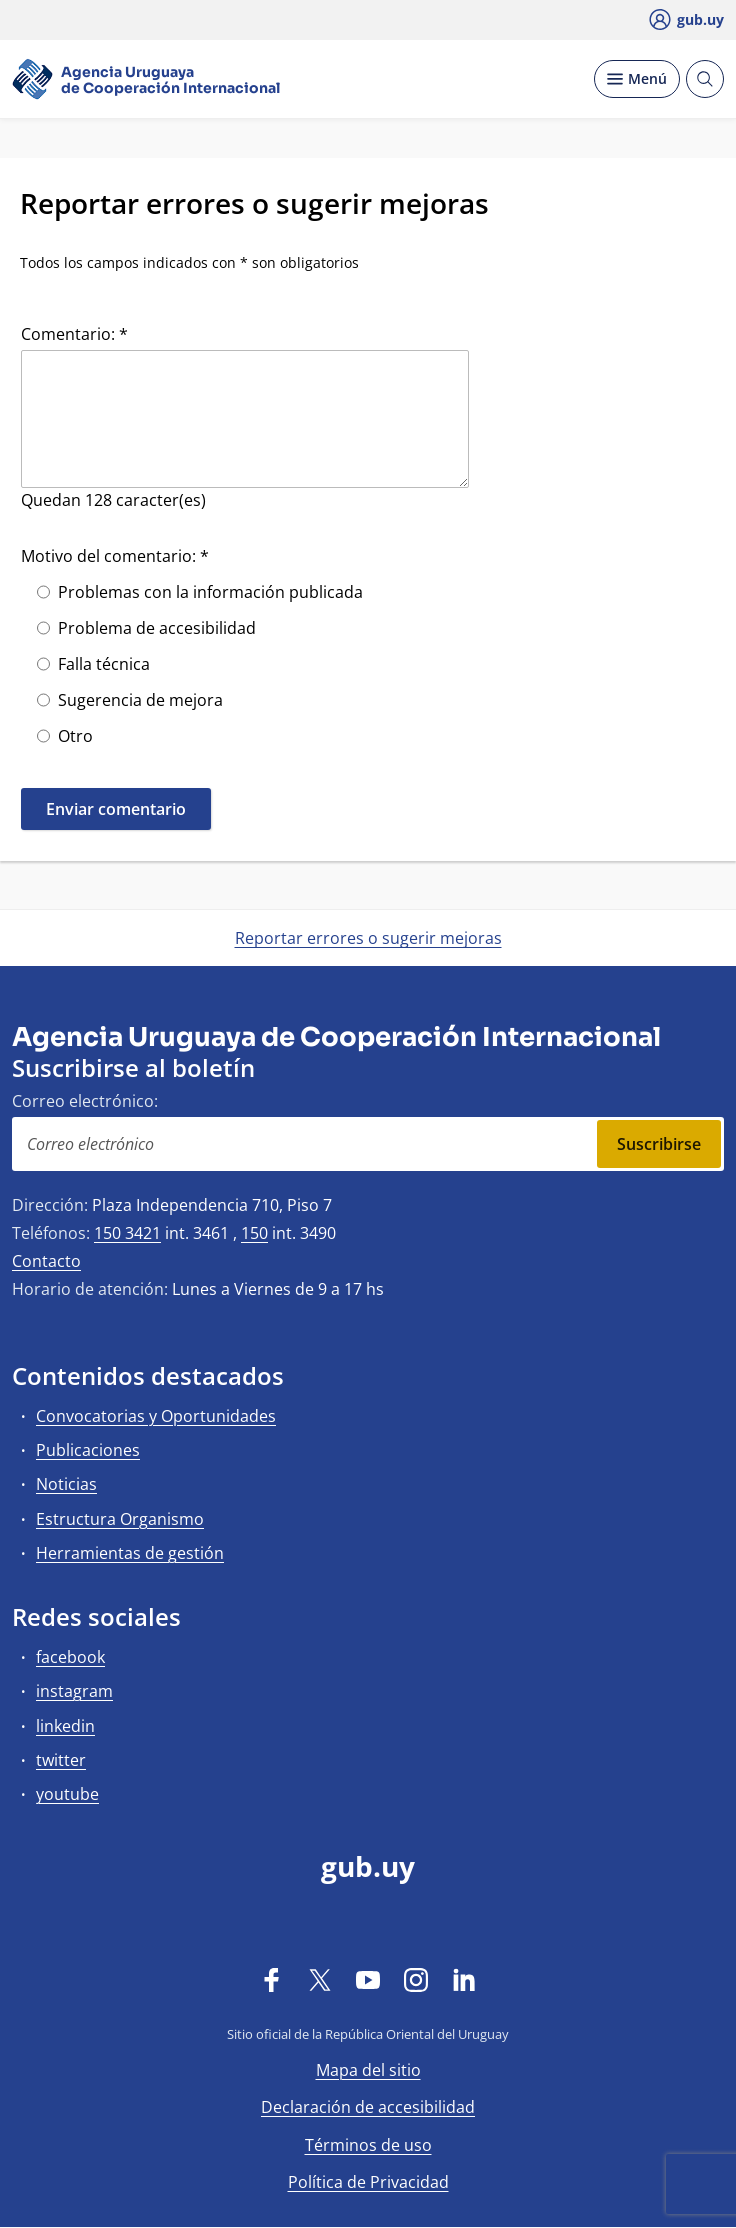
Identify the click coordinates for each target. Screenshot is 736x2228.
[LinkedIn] (464, 1979)
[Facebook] (272, 1979)
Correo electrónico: (85, 1101)
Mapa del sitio (368, 2070)
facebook (70, 1657)
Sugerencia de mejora (140, 700)
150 (254, 1233)
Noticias (66, 1484)
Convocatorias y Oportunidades (156, 1416)
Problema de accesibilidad (157, 628)
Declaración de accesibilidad (368, 2107)
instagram (74, 1691)
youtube (67, 1794)
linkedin (65, 1726)
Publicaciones (88, 1450)
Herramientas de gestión (130, 1553)
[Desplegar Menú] (637, 79)
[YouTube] (368, 1979)
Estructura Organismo (120, 1519)
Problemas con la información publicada (210, 592)
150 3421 (127, 1233)
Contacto (46, 1261)
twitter (61, 1760)
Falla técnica (104, 664)
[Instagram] (416, 1979)
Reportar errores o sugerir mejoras (368, 938)
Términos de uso (368, 2145)
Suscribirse (659, 1144)
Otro (75, 736)
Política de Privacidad (368, 2182)
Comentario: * (74, 334)
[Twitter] (320, 1979)
